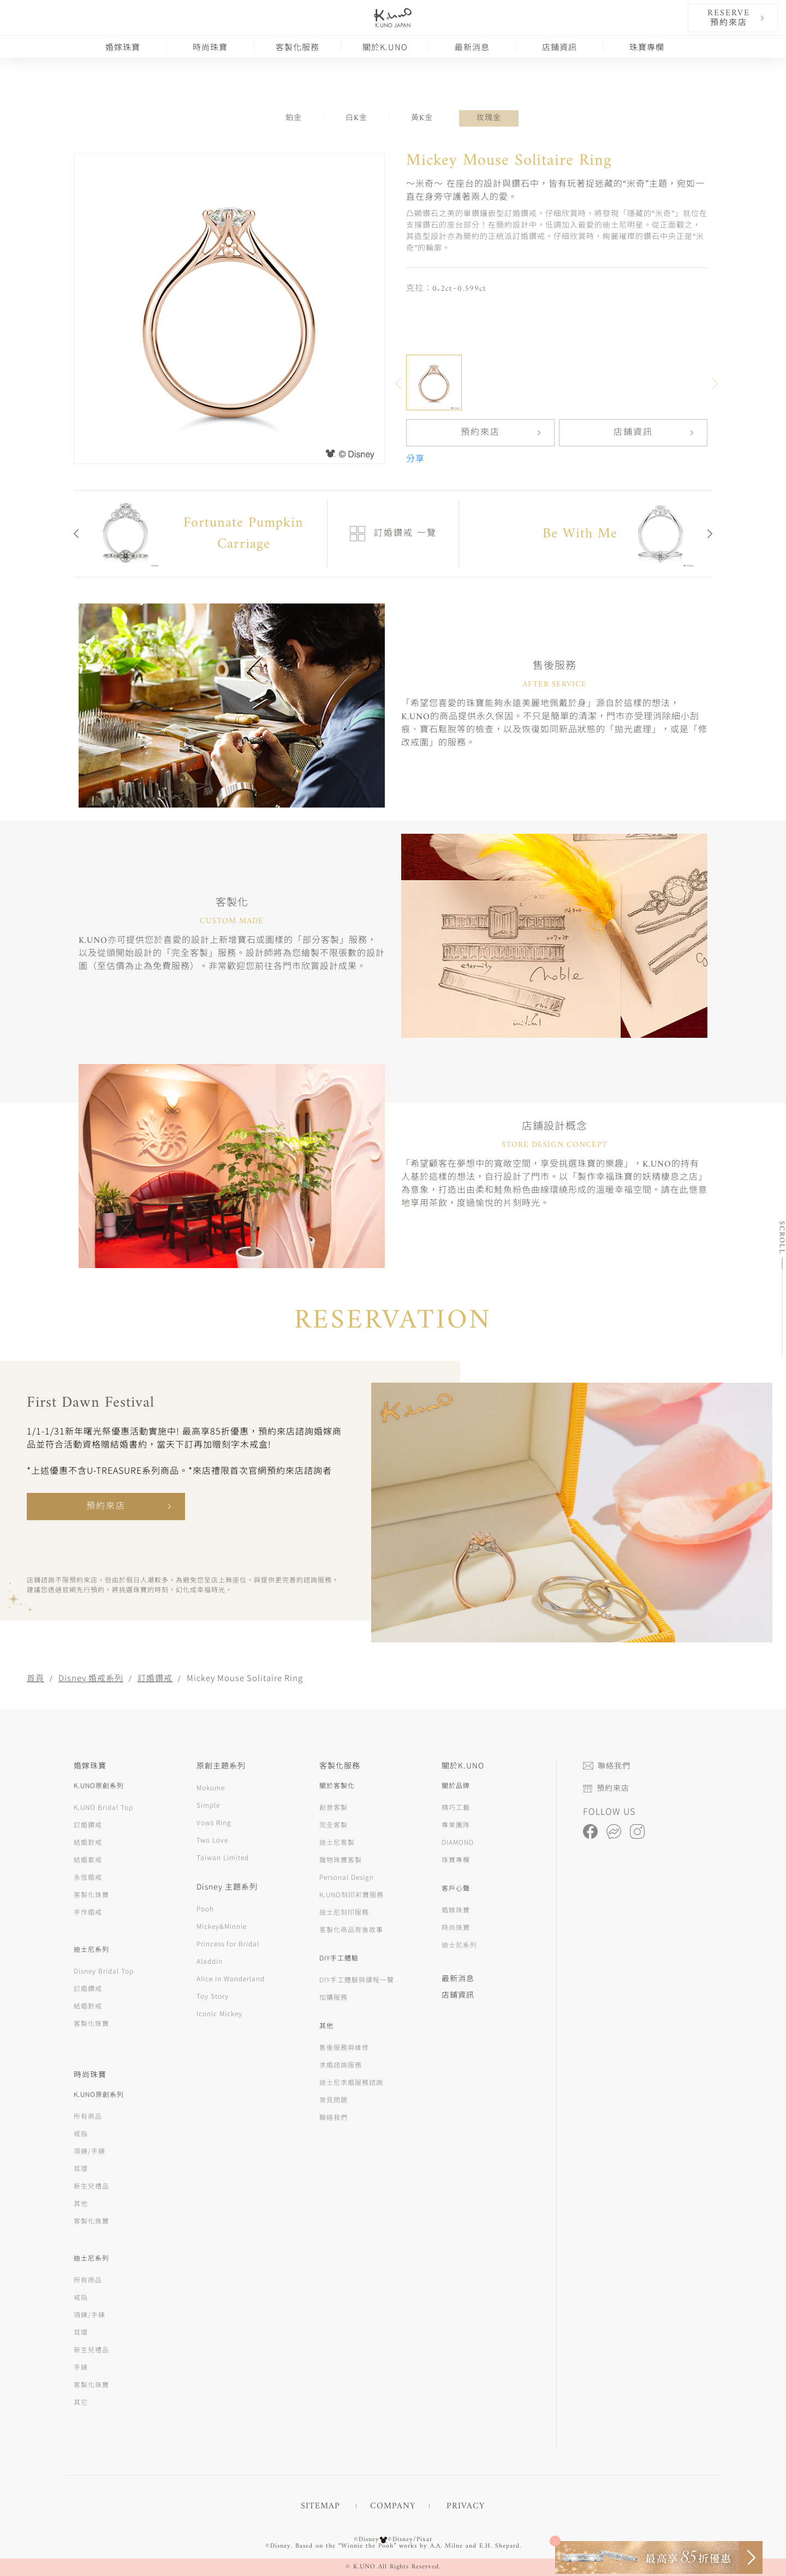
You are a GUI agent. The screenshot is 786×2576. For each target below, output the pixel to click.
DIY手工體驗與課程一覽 (356, 1979)
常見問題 (333, 2099)
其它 (81, 2401)
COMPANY (392, 2506)
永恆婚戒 (88, 1876)
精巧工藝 (456, 1807)
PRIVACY (465, 2506)
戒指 (81, 2133)
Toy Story (212, 1995)
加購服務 (333, 1996)
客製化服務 (297, 46)
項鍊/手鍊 (89, 2150)
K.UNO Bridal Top (103, 1807)
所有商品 (88, 2115)
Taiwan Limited (222, 1857)
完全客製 (333, 1824)
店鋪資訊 (559, 46)
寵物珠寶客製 (340, 1859)
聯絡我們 (333, 2116)
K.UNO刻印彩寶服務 (351, 1894)
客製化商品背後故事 (351, 1929)
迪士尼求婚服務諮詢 (351, 2082)
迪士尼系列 (459, 1944)
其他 (81, 2203)
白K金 (356, 118)
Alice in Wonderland (230, 1978)
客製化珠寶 (91, 1894)
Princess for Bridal (227, 1943)
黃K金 (422, 118)
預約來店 (480, 432)
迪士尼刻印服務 (344, 1911)
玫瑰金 (489, 118)
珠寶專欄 (646, 46)
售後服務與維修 (344, 2047)
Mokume (210, 1787)
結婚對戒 (88, 1841)
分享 (415, 459)
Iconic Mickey (219, 2013)
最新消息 (472, 46)
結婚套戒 (88, 1859)
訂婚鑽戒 (155, 1677)
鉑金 (293, 118)
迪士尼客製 (337, 1841)
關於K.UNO (385, 46)
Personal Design (346, 1876)
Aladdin (209, 1960)
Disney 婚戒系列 (90, 1677)
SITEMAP (320, 2506)
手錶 (81, 2366)
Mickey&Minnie (221, 1925)
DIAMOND (458, 1841)
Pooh (205, 1908)
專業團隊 (456, 1824)
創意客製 (333, 1807)
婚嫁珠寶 (122, 46)
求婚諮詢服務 (340, 2064)
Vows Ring (213, 1822)
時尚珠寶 (210, 46)
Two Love (212, 1839)
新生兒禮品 (91, 2185)
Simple (208, 1804)
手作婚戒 (88, 1911)
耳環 (81, 2168)
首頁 (35, 1677)
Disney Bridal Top (104, 1970)
